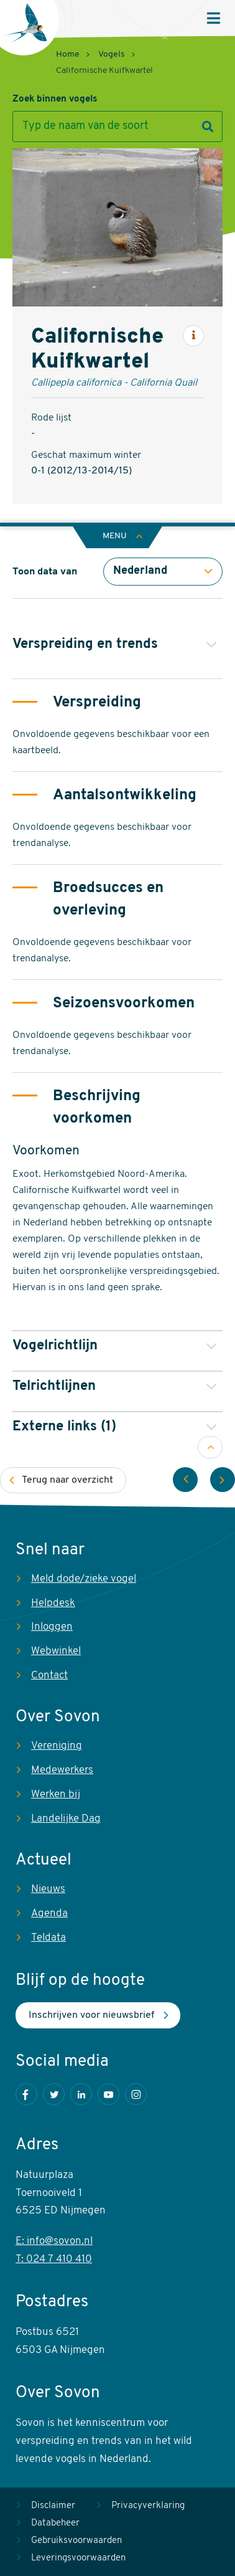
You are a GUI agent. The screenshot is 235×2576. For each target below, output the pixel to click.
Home (68, 54)
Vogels (111, 54)
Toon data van (44, 572)
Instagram (136, 2094)
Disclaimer (53, 2506)
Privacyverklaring (148, 2506)
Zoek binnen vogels (54, 99)
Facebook (26, 2094)
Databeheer (55, 2523)
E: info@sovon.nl (54, 2241)
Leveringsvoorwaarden (78, 2558)
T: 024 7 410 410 (54, 2259)
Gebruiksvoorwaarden (76, 2540)
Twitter (54, 2094)
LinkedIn (81, 2094)
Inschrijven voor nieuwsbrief (91, 2015)
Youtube (108, 2094)
